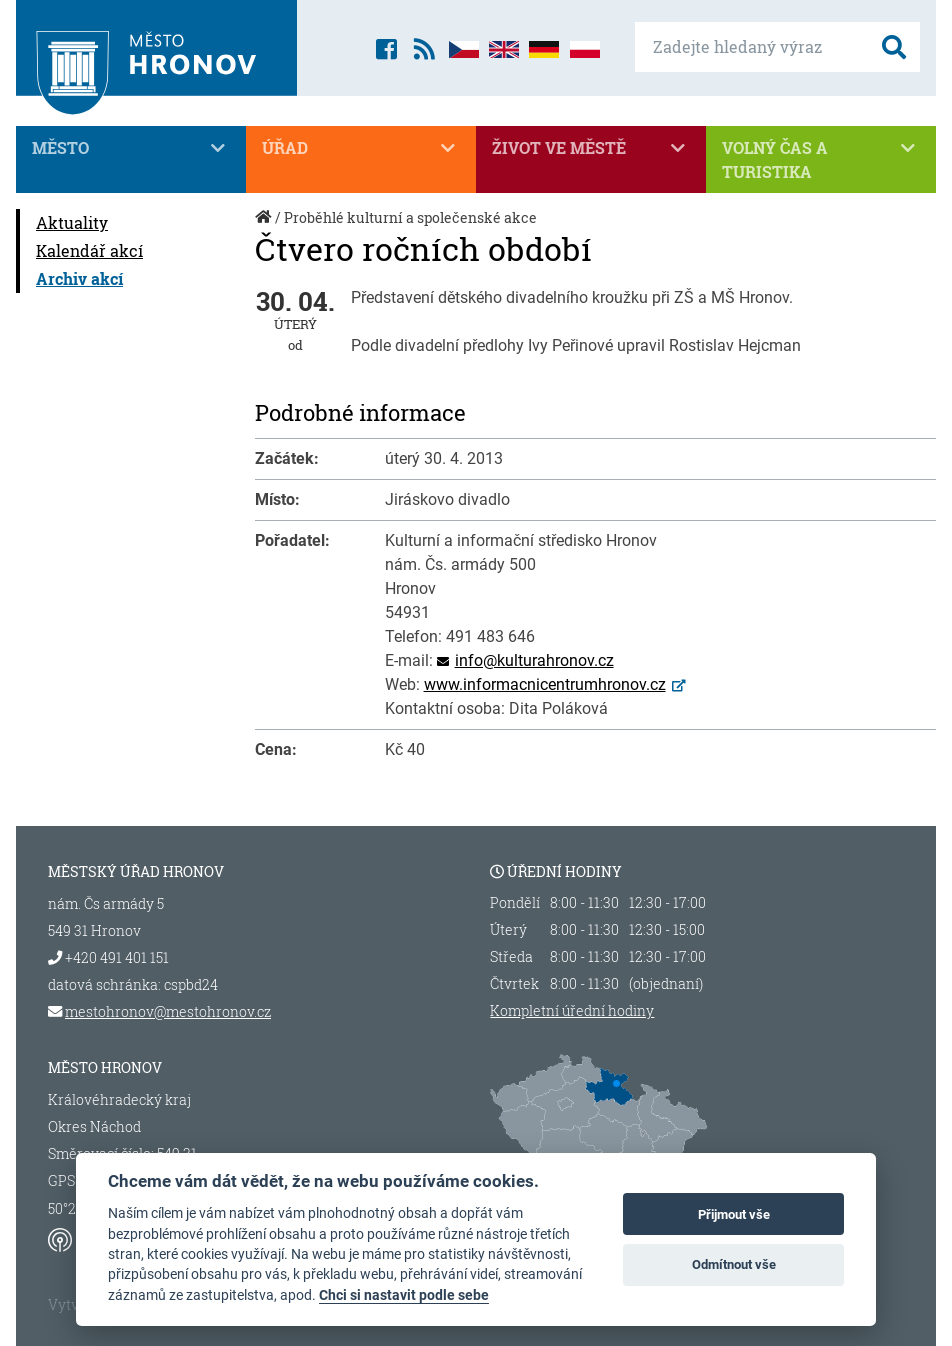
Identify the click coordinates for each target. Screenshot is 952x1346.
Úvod (265, 227)
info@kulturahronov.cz (534, 660)
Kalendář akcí (89, 250)
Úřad (361, 148)
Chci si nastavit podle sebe (404, 1295)
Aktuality (72, 222)
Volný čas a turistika (821, 159)
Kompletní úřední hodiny (572, 1011)
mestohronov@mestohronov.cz (168, 1011)
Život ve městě (591, 148)
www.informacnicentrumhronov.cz (545, 684)
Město (131, 148)
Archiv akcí (79, 278)
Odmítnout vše (734, 1264)
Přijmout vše (734, 1214)
